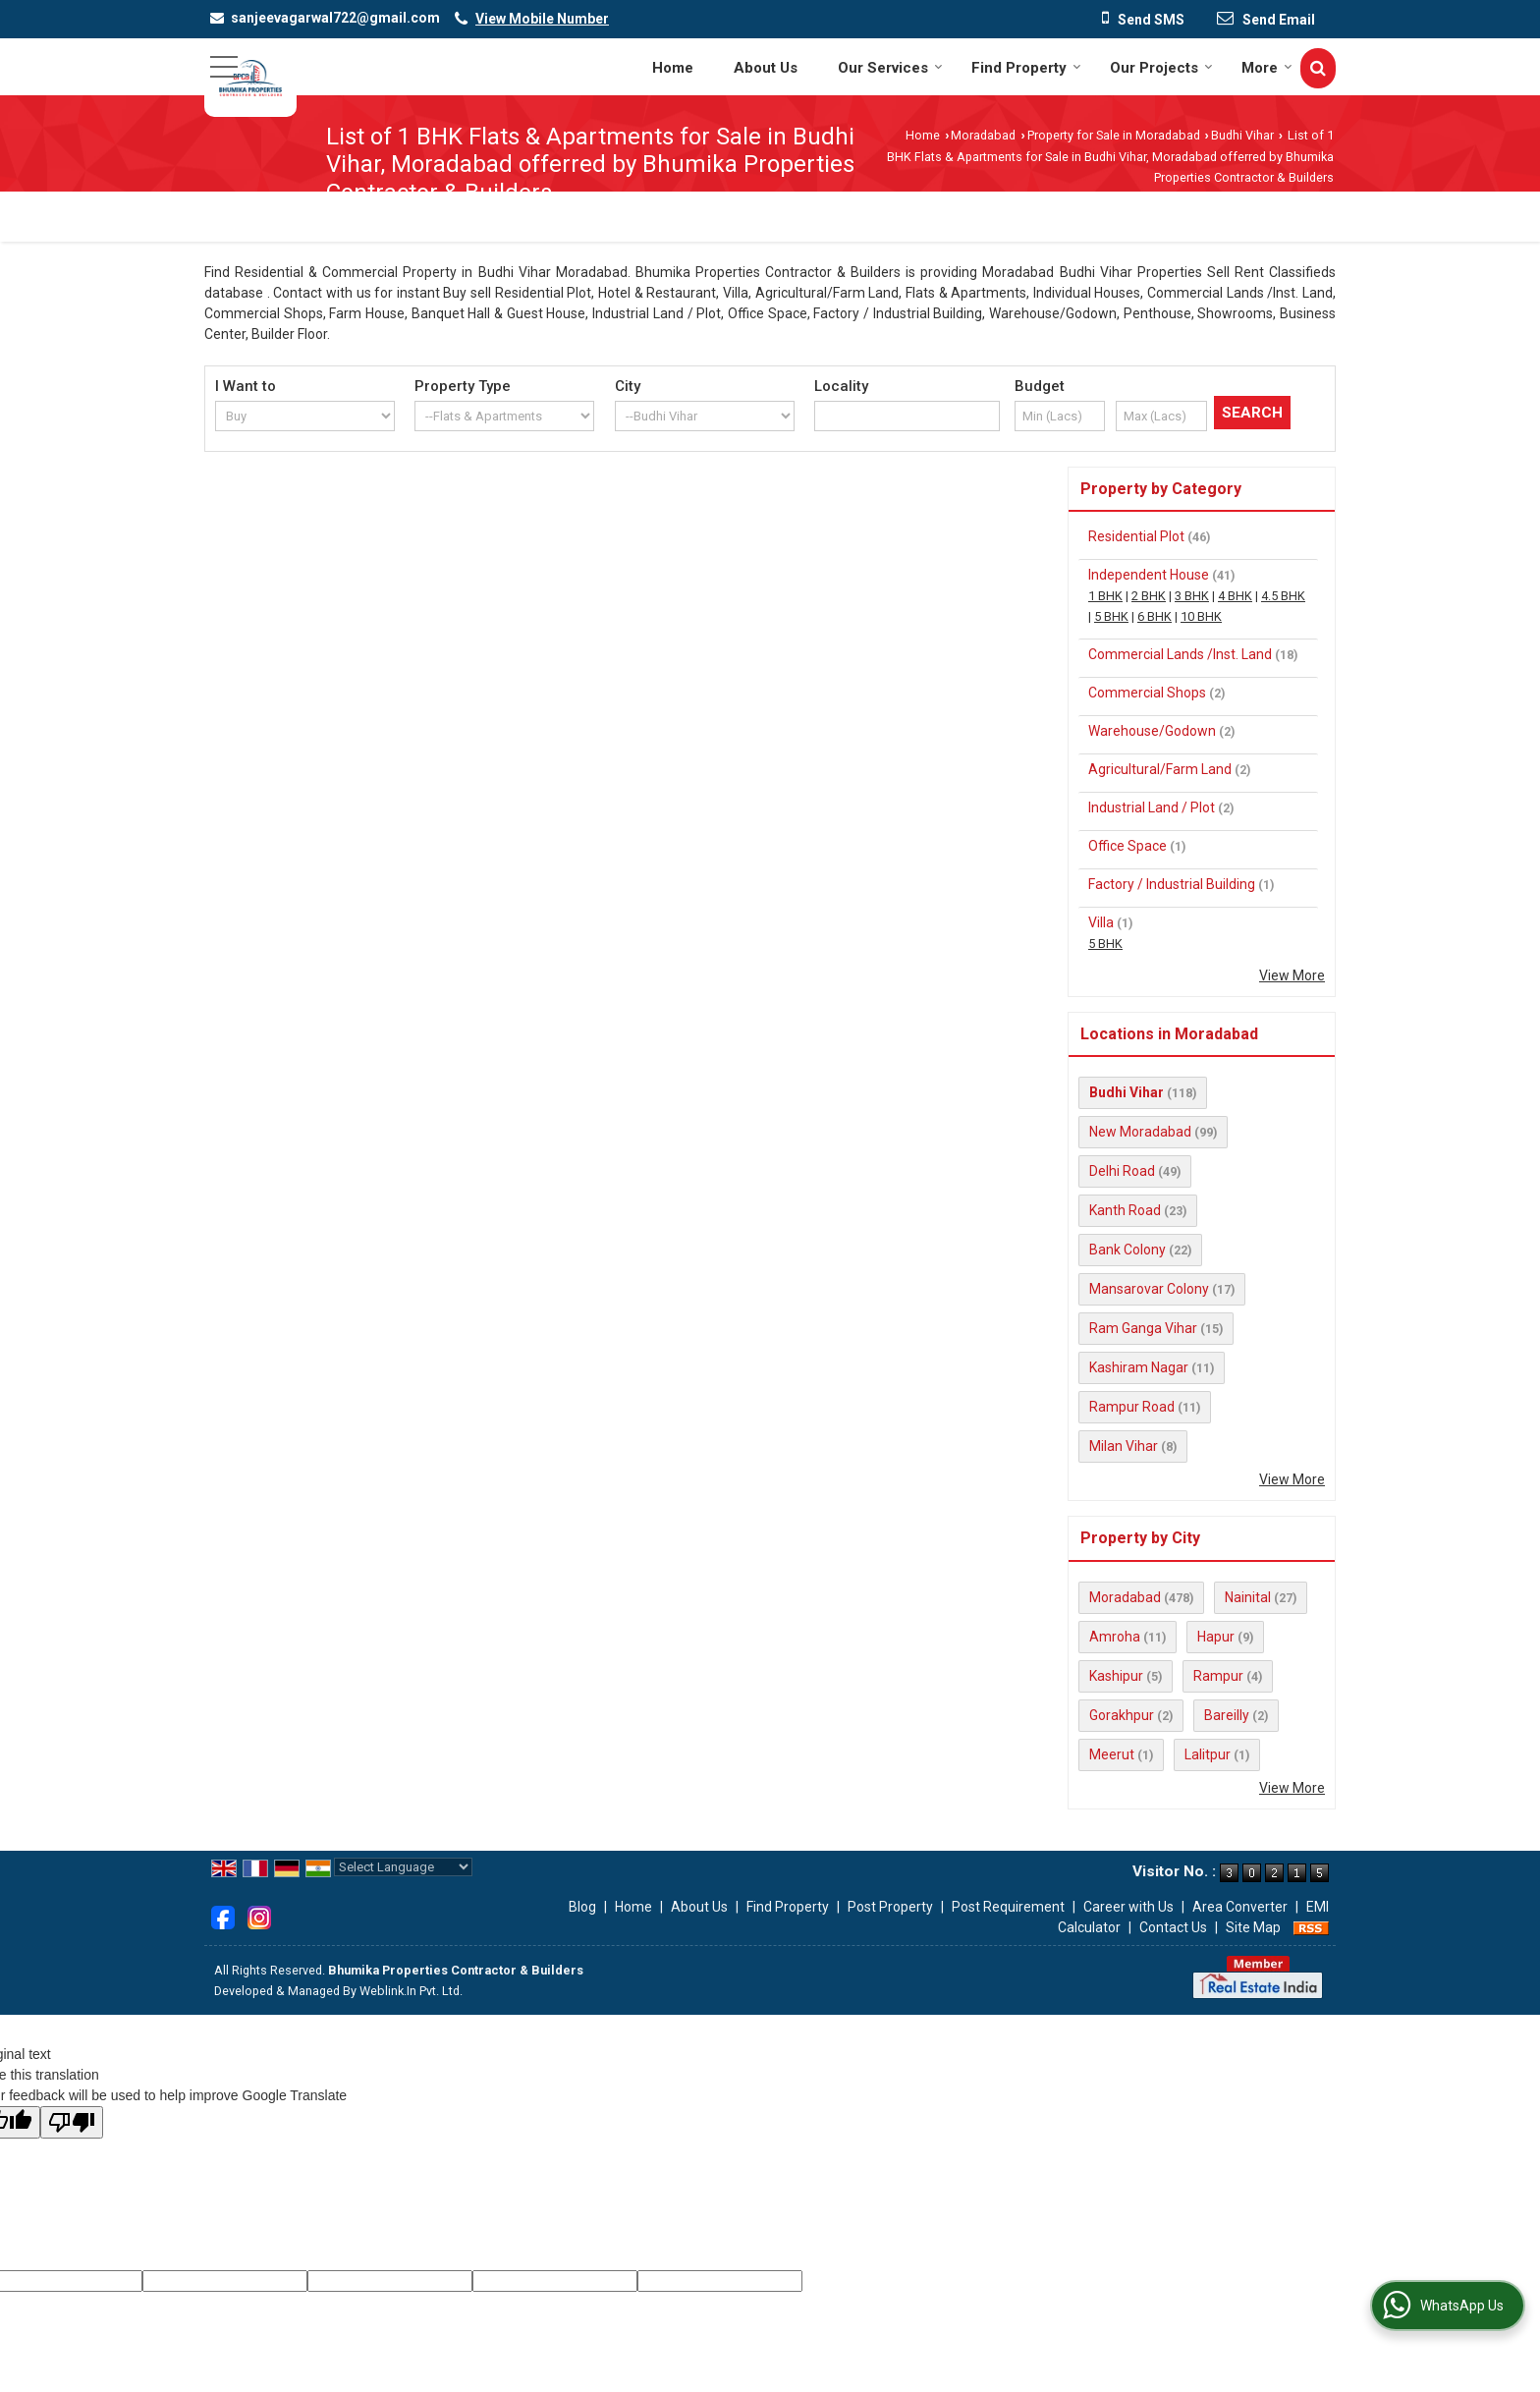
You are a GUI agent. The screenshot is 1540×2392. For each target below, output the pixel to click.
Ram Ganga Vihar (1143, 1328)
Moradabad (983, 135)
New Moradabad (1140, 1132)
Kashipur (1116, 1676)
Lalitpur (1207, 1754)
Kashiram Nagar (1138, 1367)
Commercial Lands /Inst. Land (1180, 654)
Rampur (1218, 1676)
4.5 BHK (1283, 595)
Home (672, 68)
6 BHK (1154, 616)
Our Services (890, 68)
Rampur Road (1132, 1407)
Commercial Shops (1147, 692)
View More (1292, 975)
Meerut (1111, 1754)
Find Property (1026, 68)
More (1266, 68)
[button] (542, 19)
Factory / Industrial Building (1171, 884)
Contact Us (1173, 1927)
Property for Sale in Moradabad (1113, 135)
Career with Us (1128, 1907)
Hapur (1216, 1636)
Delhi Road (1122, 1171)
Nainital (1248, 1597)
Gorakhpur (1121, 1715)
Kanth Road (1125, 1210)
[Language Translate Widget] (403, 1867)
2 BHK (1148, 595)
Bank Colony (1127, 1249)
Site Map (1253, 1927)
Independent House (1148, 575)
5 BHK (1111, 616)
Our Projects (1161, 68)
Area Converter (1240, 1907)
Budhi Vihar (1242, 135)
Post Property (890, 1907)
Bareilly (1226, 1715)
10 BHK (1201, 616)
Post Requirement (1008, 1907)
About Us (766, 68)
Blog (582, 1907)
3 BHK (1192, 595)
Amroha (1114, 1636)
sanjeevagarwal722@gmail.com (335, 18)
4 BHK (1235, 595)
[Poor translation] (71, 2122)
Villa (1101, 922)
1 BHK (1105, 595)
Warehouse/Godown (1152, 731)
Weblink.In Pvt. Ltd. (411, 1990)
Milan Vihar (1123, 1446)
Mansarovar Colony (1149, 1289)
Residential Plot (1136, 536)
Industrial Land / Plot (1151, 807)
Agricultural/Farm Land (1160, 769)
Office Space (1127, 846)
